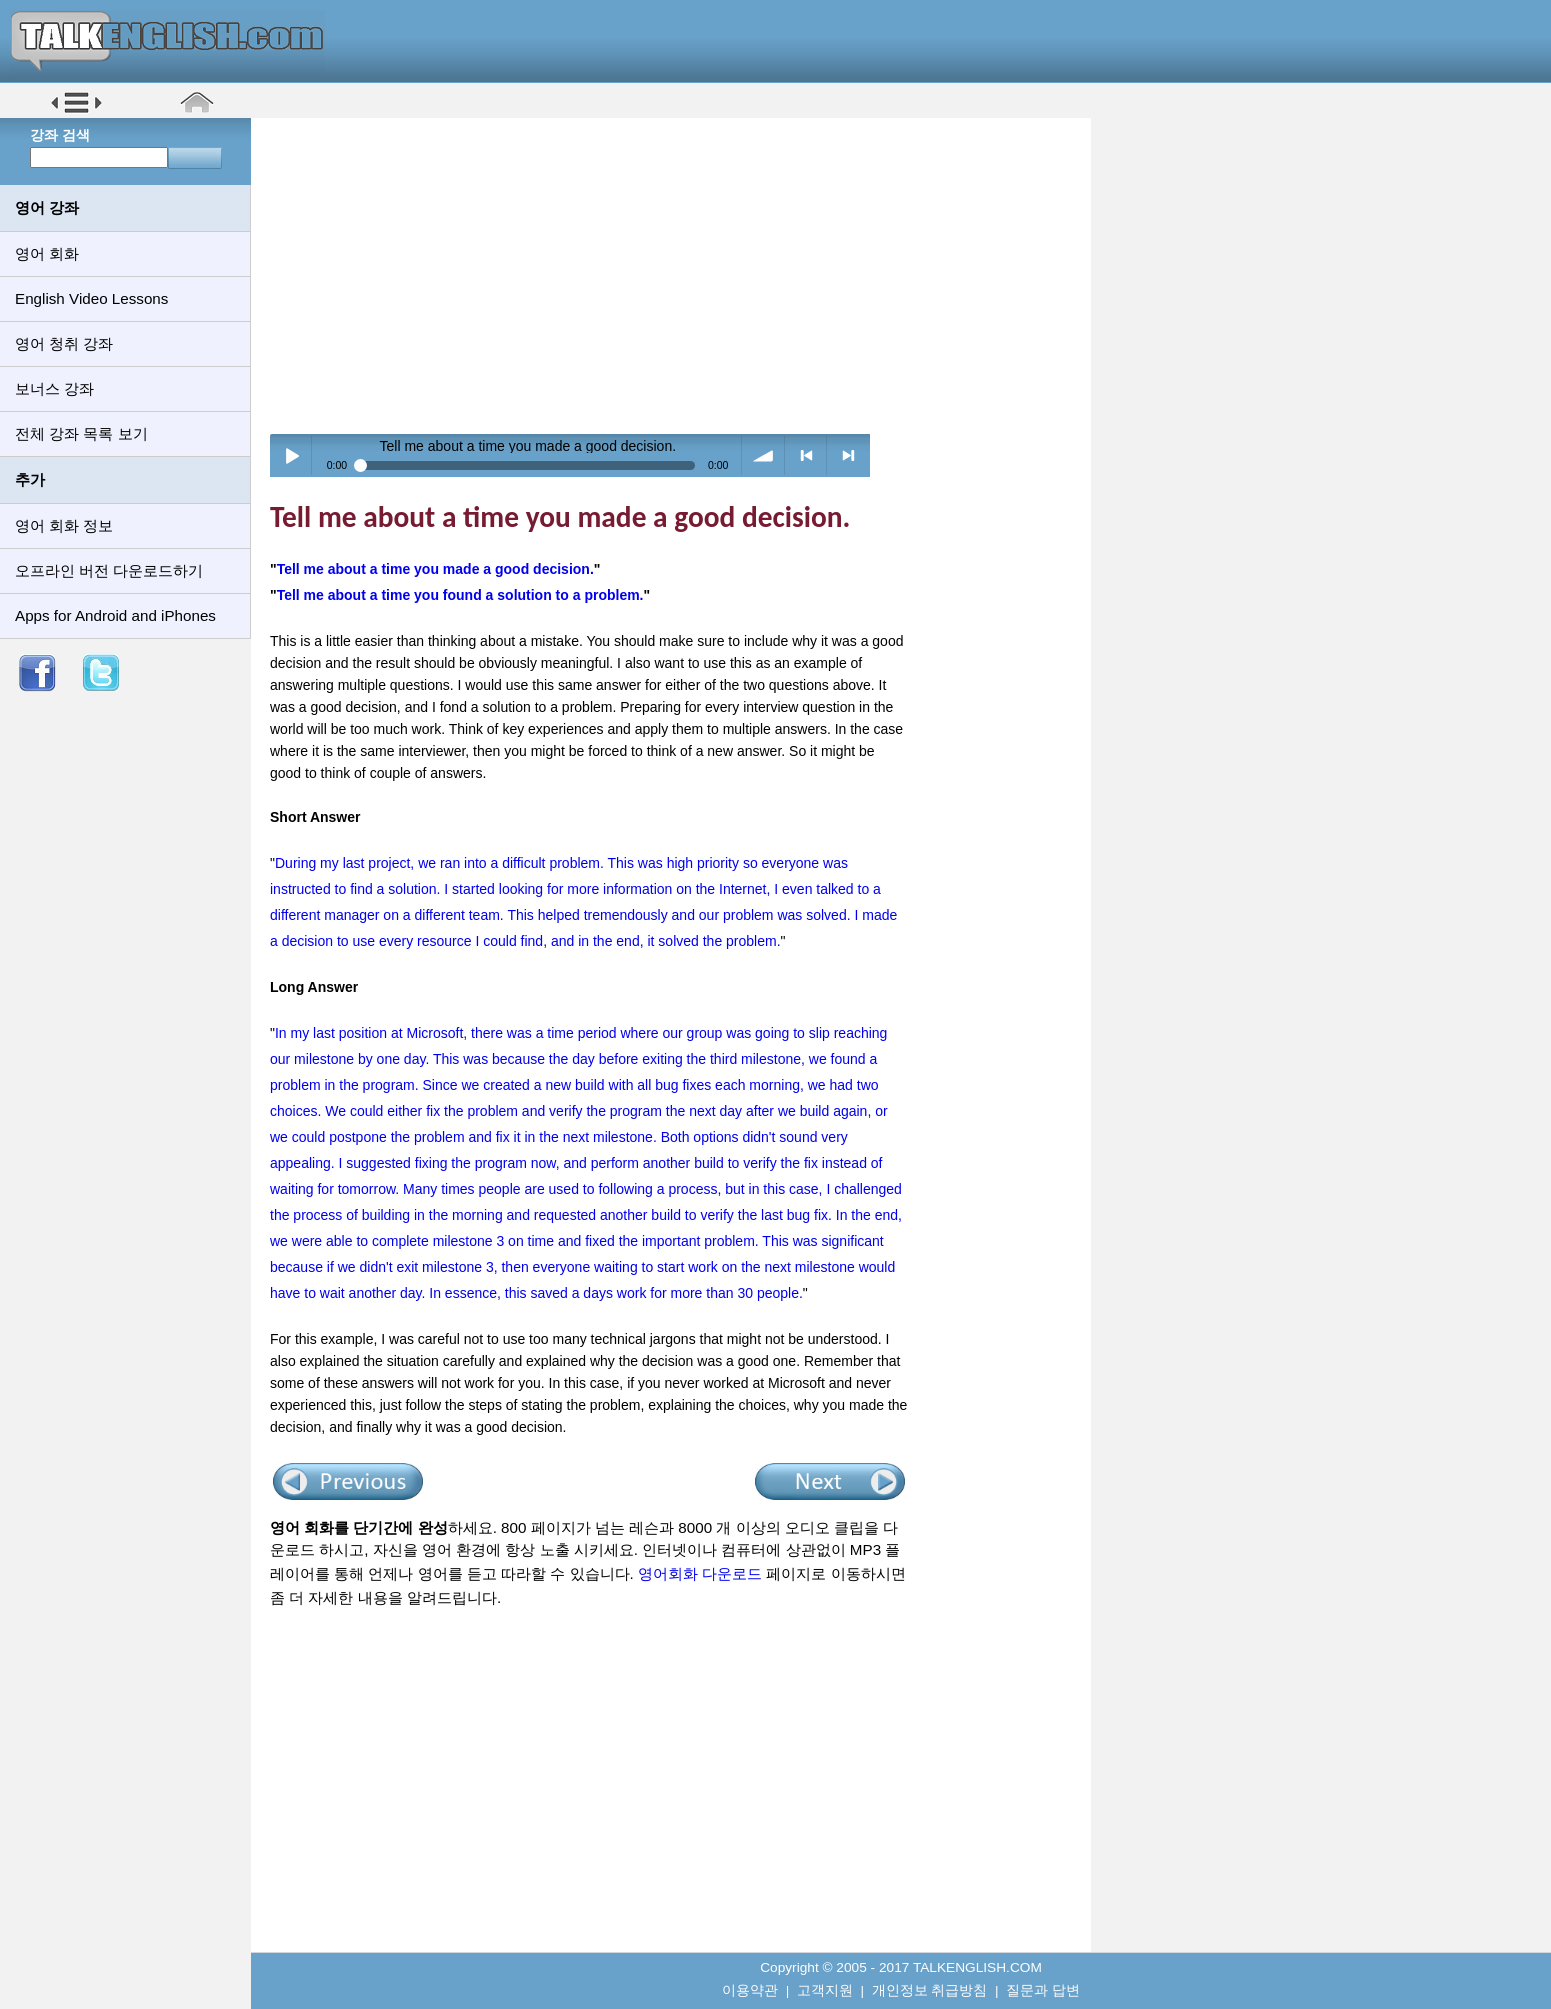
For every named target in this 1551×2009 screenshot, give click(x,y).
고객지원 (825, 1990)
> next (848, 455)
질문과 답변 (1043, 1990)
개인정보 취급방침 (930, 1990)
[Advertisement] (678, 275)
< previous (806, 455)
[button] (76, 111)
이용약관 (750, 1990)
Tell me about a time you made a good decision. (435, 569)
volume (763, 455)
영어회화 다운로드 (700, 1573)
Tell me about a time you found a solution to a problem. (460, 595)
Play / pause (291, 455)
